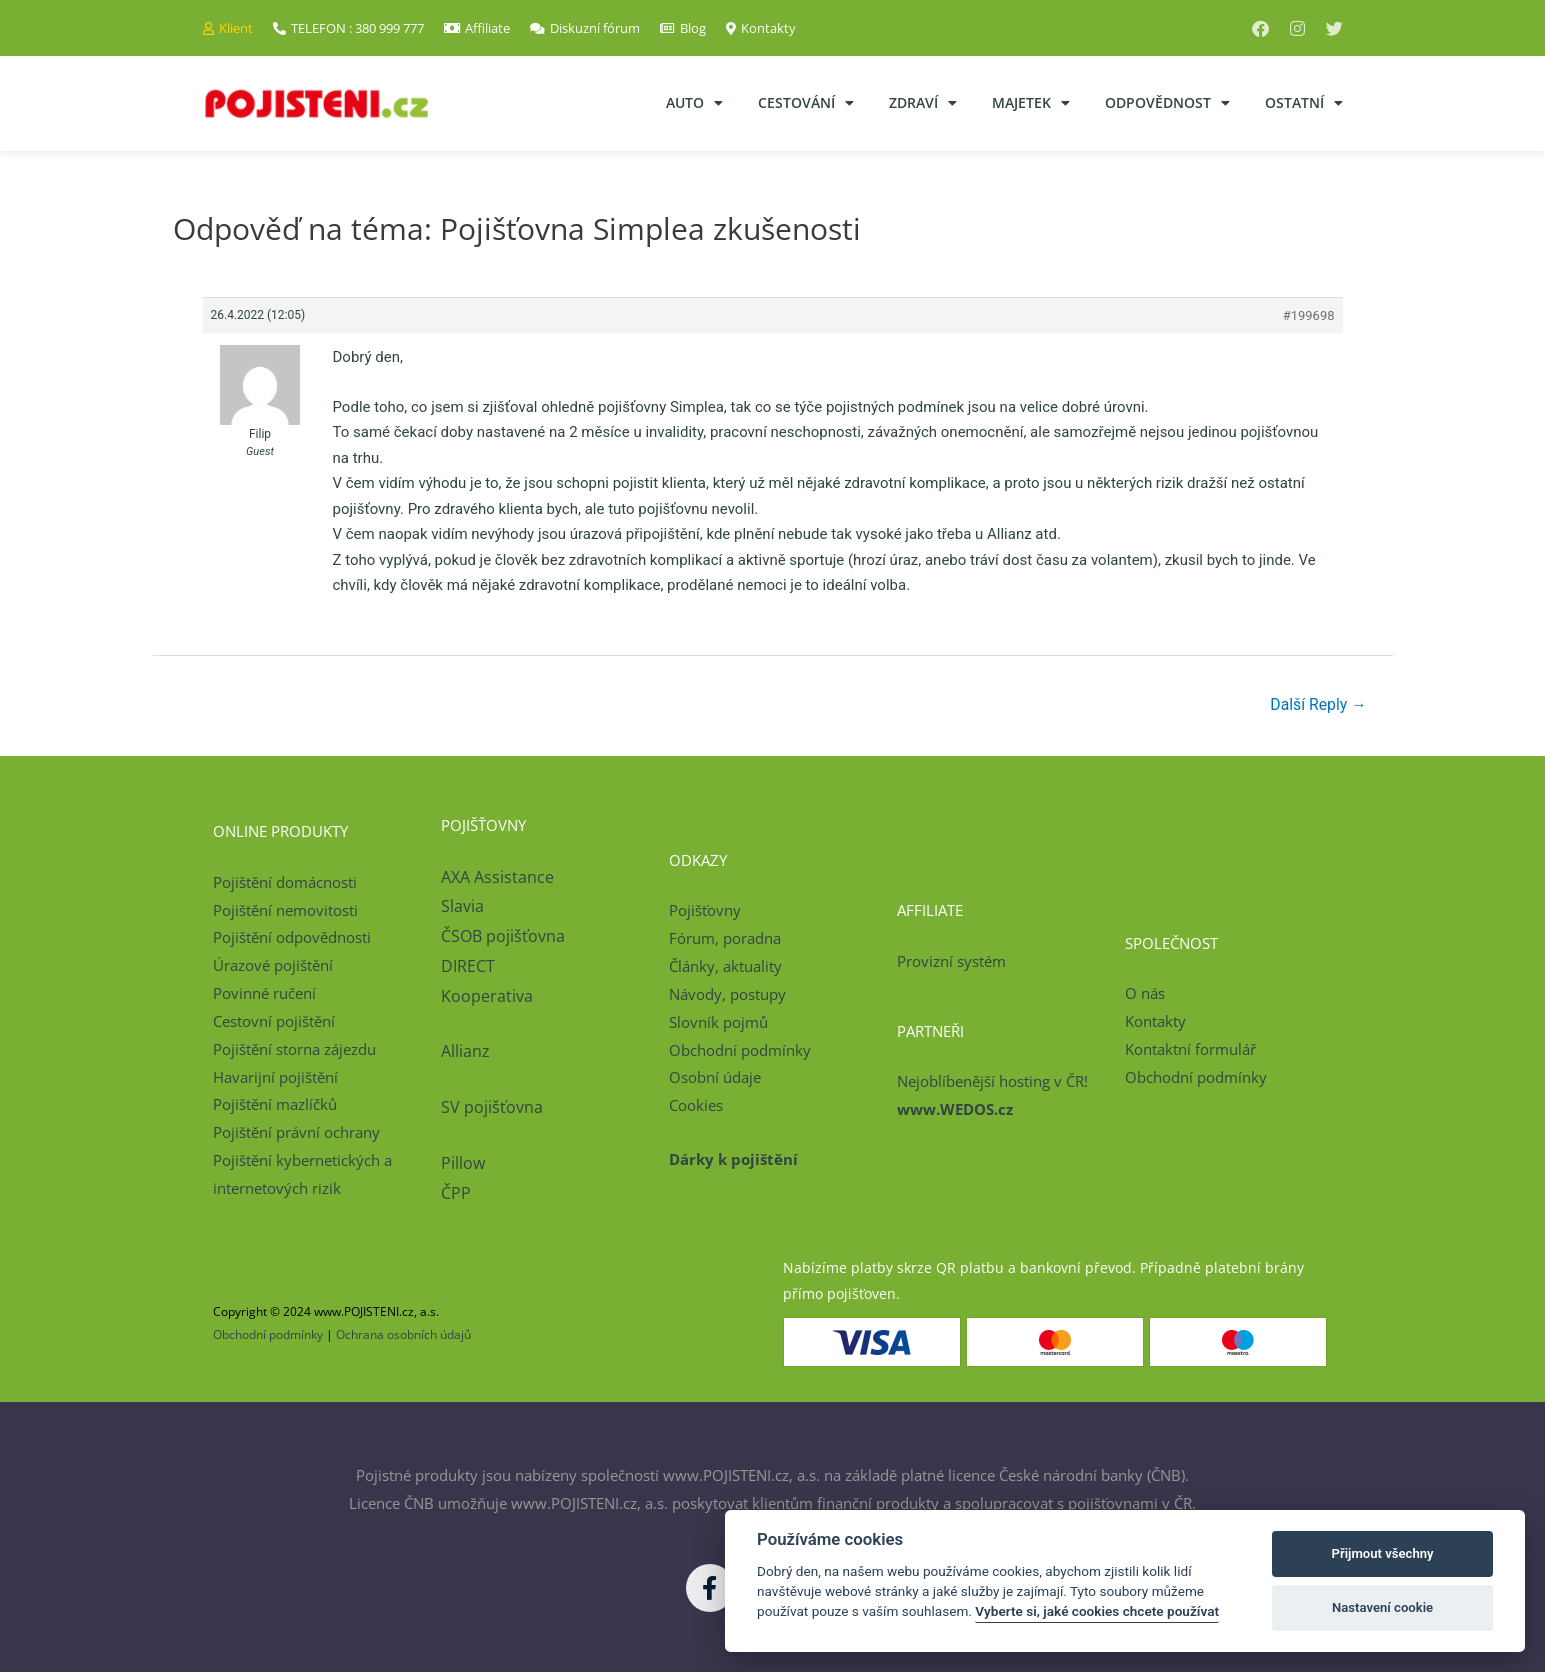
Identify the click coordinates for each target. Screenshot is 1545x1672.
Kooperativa (487, 996)
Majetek (1031, 103)
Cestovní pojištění (274, 1021)
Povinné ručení (264, 994)
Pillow (463, 1164)
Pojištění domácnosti (285, 882)
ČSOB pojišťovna (503, 937)
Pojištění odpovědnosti (292, 938)
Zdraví (923, 103)
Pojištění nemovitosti (285, 910)
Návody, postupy (727, 994)
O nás (1145, 994)
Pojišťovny (705, 911)
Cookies (696, 1106)
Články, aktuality (725, 967)
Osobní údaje (715, 1078)
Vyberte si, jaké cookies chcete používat (1097, 1611)
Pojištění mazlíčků (275, 1105)
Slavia (462, 907)
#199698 (1309, 315)
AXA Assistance (499, 877)
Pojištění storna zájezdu (294, 1049)
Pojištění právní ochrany (296, 1133)
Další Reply (1318, 704)
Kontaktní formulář (1190, 1049)
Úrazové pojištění (273, 966)
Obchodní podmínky (740, 1050)
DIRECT (468, 966)
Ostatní (1304, 103)
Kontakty (1155, 1021)
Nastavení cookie (1382, 1607)
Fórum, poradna (725, 939)
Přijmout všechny (1383, 1553)
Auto (694, 103)
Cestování (806, 103)
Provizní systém (951, 961)
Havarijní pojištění (275, 1077)
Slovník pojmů (718, 1022)
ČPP (456, 1194)
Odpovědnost (1167, 103)
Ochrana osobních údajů (403, 1334)
